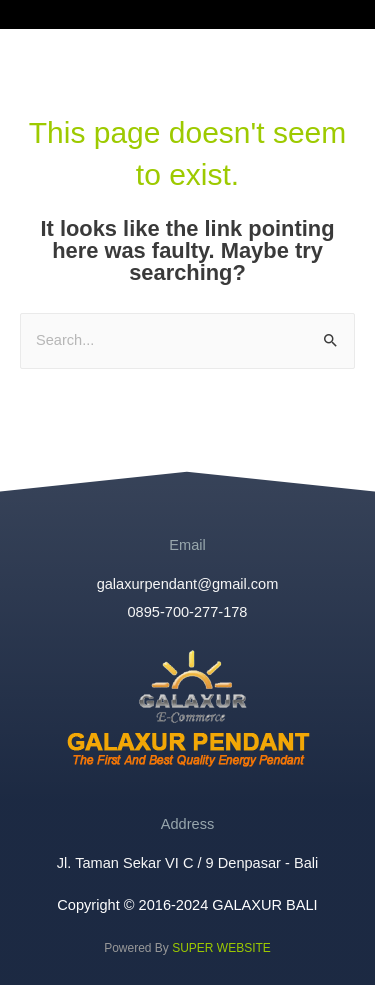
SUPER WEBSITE (221, 948)
